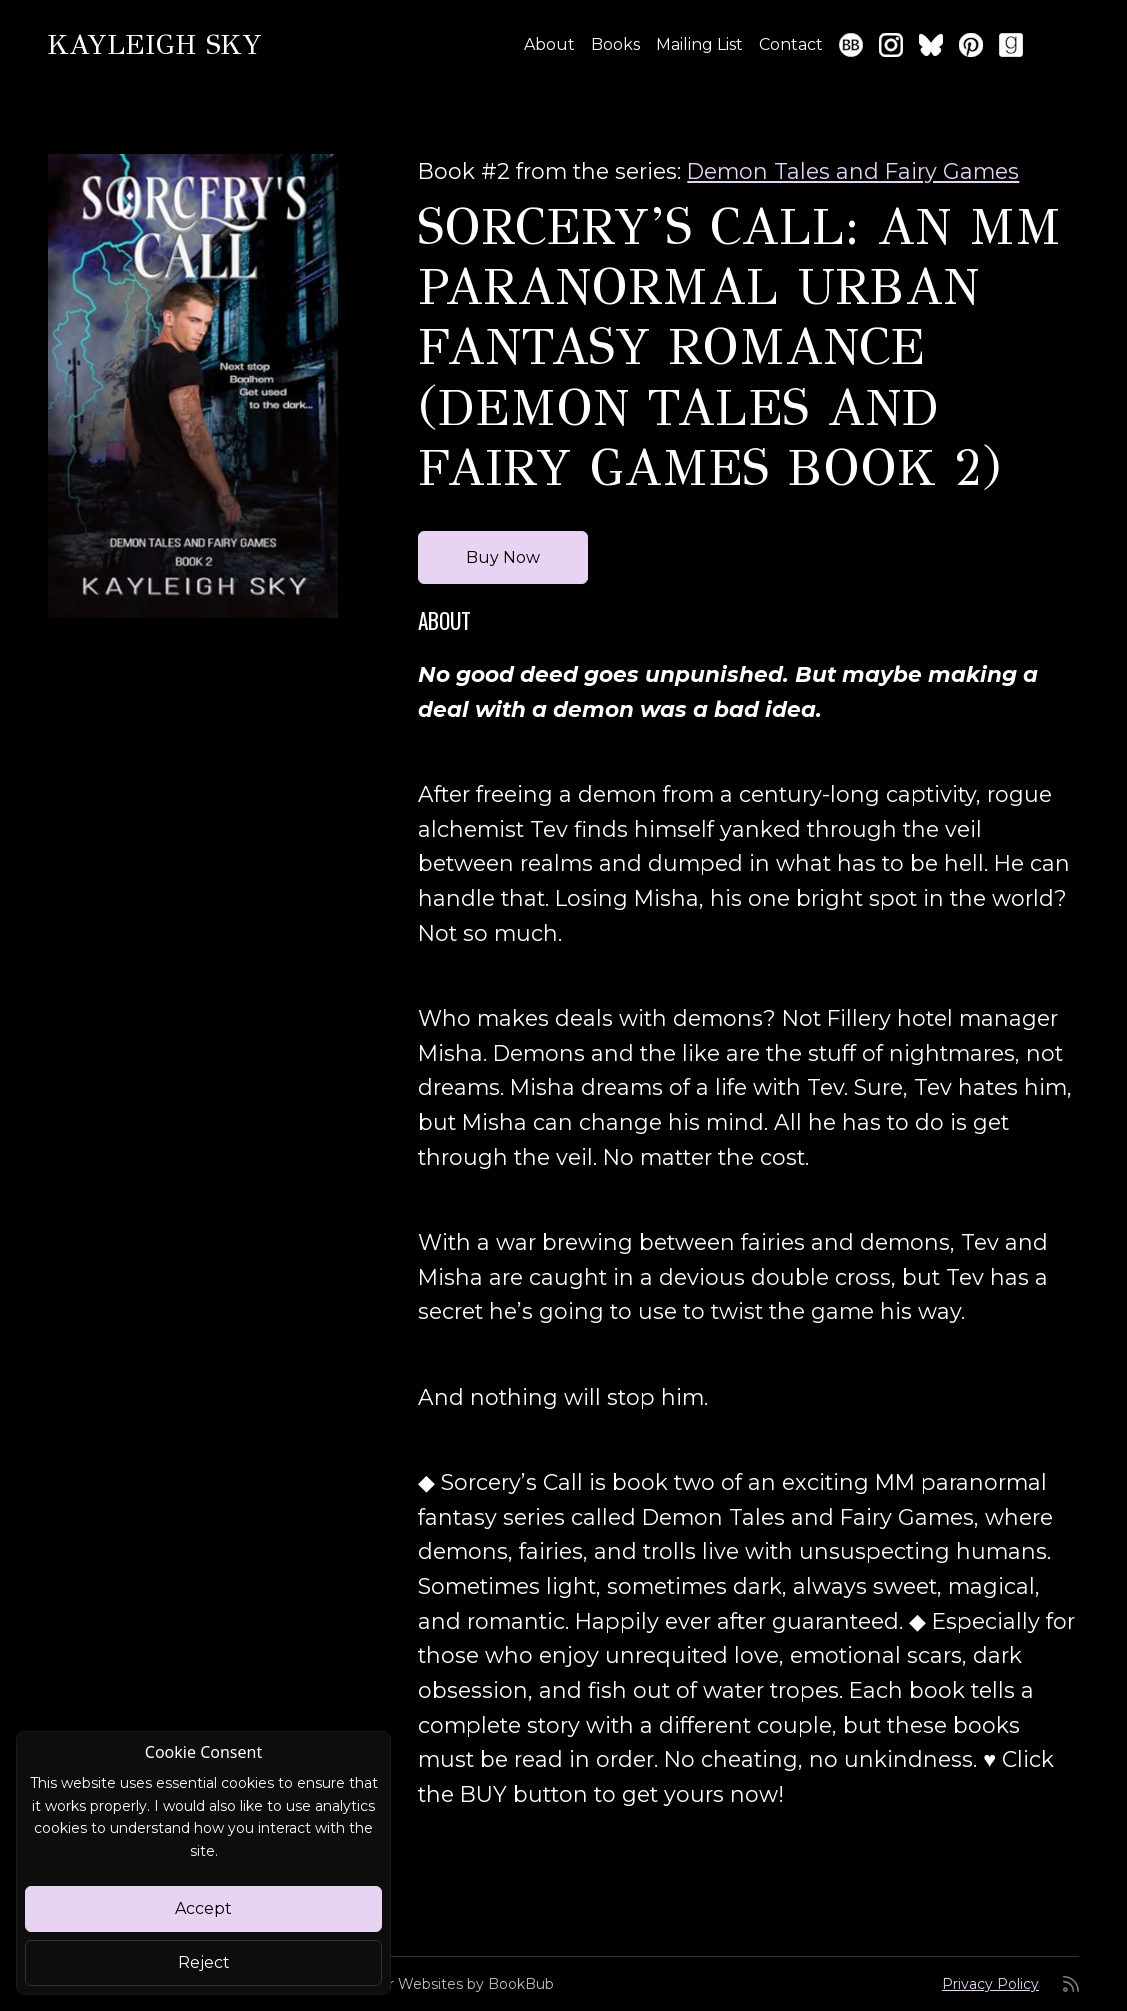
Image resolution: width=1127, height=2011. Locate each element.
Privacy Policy (990, 1984)
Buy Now (503, 557)
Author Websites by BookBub (450, 1984)
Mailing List (699, 44)
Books (615, 44)
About (549, 44)
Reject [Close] (204, 1962)
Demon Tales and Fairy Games (853, 171)
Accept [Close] (203, 1908)
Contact (791, 44)
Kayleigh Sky (155, 44)
